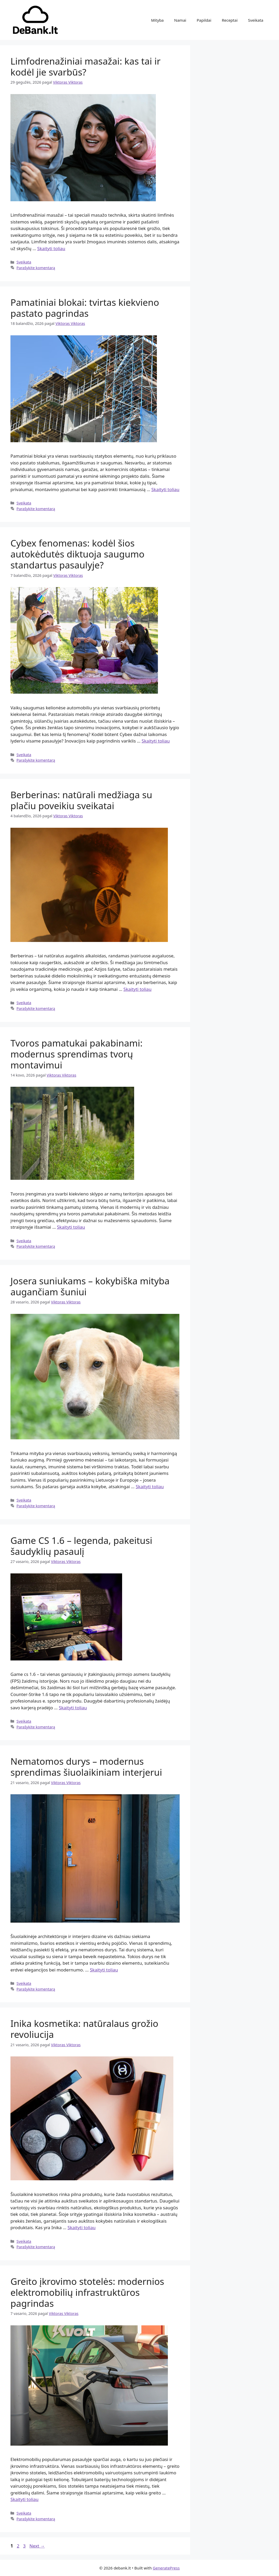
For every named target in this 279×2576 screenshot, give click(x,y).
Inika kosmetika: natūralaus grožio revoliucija (84, 2028)
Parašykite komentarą (35, 267)
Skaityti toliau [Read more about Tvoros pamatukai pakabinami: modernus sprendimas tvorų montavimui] (71, 1227)
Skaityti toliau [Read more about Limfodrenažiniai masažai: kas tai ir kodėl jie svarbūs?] (51, 248)
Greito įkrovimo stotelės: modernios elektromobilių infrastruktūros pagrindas (87, 2292)
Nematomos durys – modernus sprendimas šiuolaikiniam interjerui (86, 1766)
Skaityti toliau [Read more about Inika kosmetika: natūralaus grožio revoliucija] (81, 2227)
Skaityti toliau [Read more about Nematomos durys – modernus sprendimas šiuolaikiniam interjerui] (104, 1970)
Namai (180, 20)
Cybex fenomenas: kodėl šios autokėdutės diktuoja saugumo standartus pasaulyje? (77, 554)
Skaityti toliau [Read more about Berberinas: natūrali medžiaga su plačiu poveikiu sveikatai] (137, 989)
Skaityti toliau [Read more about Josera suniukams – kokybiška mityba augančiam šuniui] (150, 1487)
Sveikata (255, 20)
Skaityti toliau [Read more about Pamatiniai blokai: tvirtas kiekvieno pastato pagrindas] (165, 489)
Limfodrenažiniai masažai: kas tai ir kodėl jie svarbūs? (85, 66)
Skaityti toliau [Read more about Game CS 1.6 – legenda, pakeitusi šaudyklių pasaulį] (73, 1708)
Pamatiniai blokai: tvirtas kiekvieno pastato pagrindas (84, 307)
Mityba (157, 20)
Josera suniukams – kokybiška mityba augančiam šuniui (89, 1286)
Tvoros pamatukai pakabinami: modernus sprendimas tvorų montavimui (76, 1054)
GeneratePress (166, 2568)
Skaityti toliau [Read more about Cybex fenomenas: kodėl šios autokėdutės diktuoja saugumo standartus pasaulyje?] (156, 741)
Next (37, 2546)
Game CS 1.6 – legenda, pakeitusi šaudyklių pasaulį (81, 1545)
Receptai (229, 20)
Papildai (204, 20)
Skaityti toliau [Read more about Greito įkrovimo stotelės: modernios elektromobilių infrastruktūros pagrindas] (24, 2499)
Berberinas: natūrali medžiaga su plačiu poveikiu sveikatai (81, 800)
